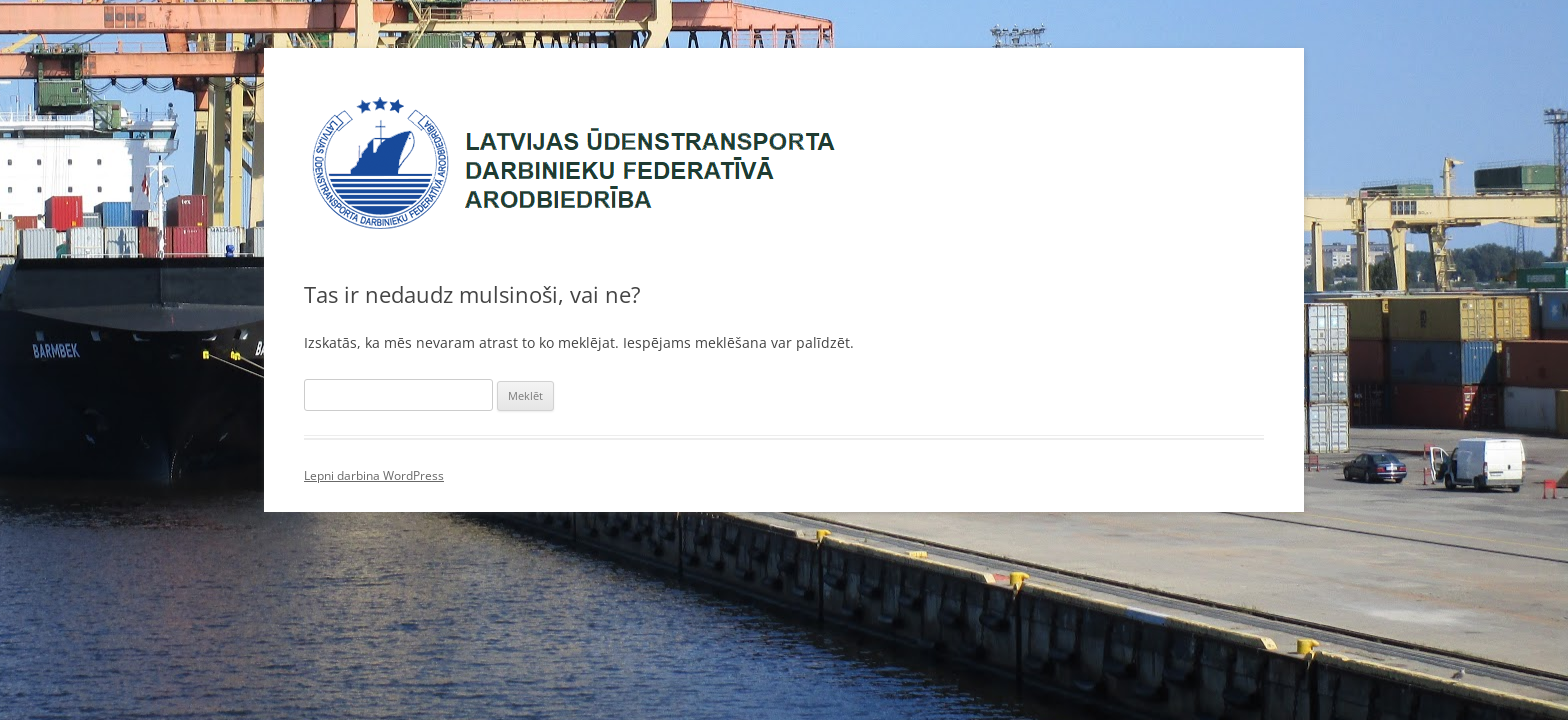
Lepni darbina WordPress (374, 475)
